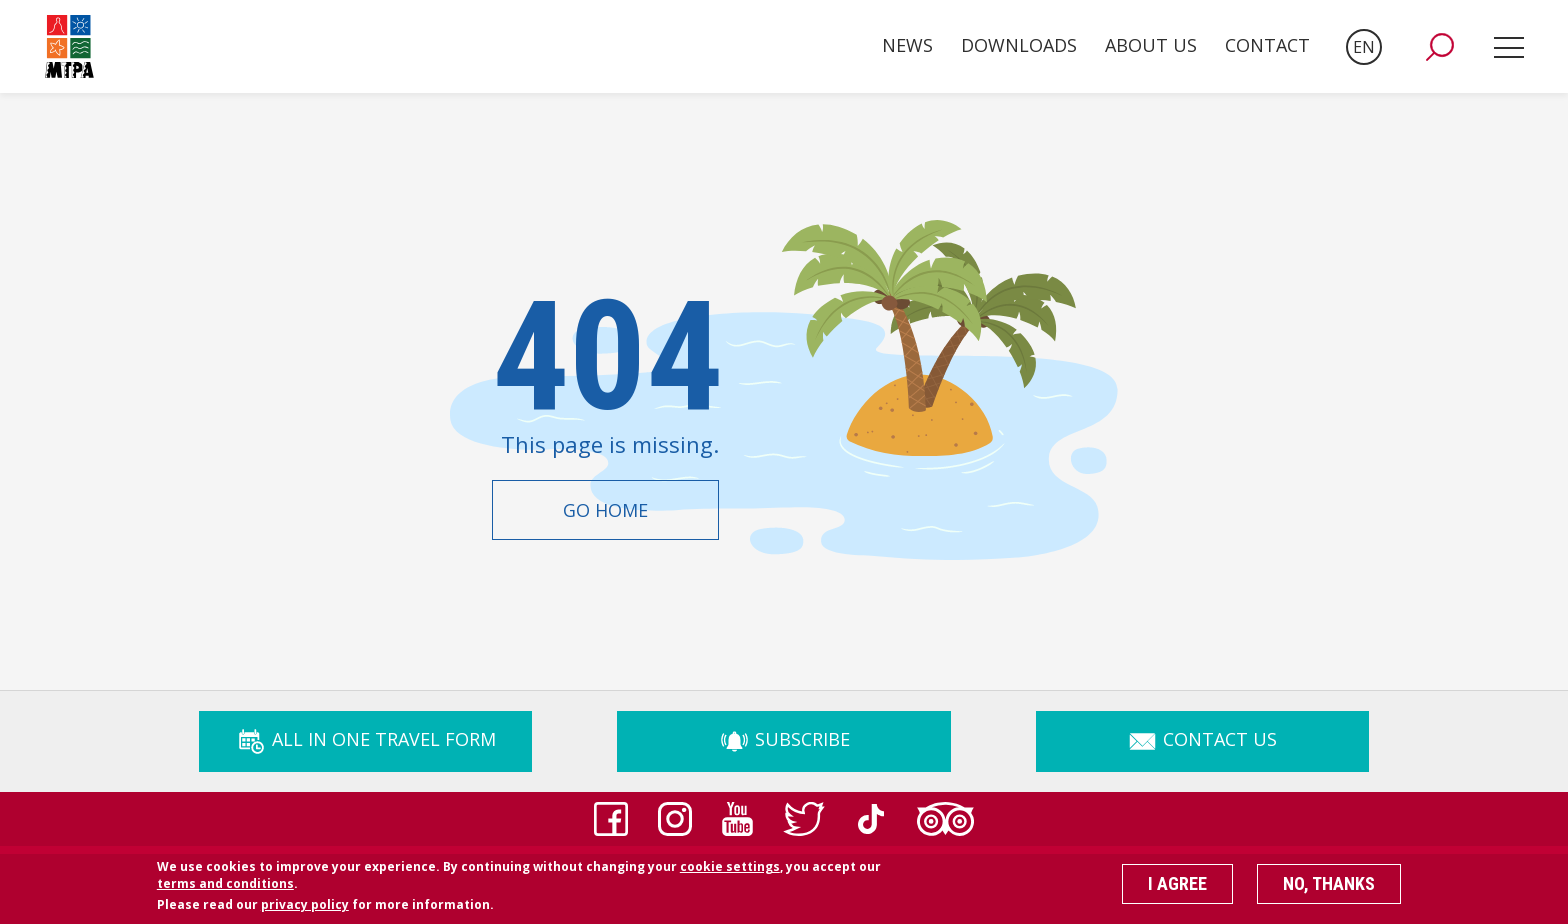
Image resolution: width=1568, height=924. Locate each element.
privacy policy (305, 910)
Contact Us (1202, 739)
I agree (1177, 888)
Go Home (605, 510)
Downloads (1019, 45)
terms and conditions (225, 888)
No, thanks (1329, 888)
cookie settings (730, 871)
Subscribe (784, 739)
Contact (1267, 45)
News (907, 45)
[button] (1440, 47)
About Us (1151, 45)
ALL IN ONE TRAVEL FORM (366, 739)
